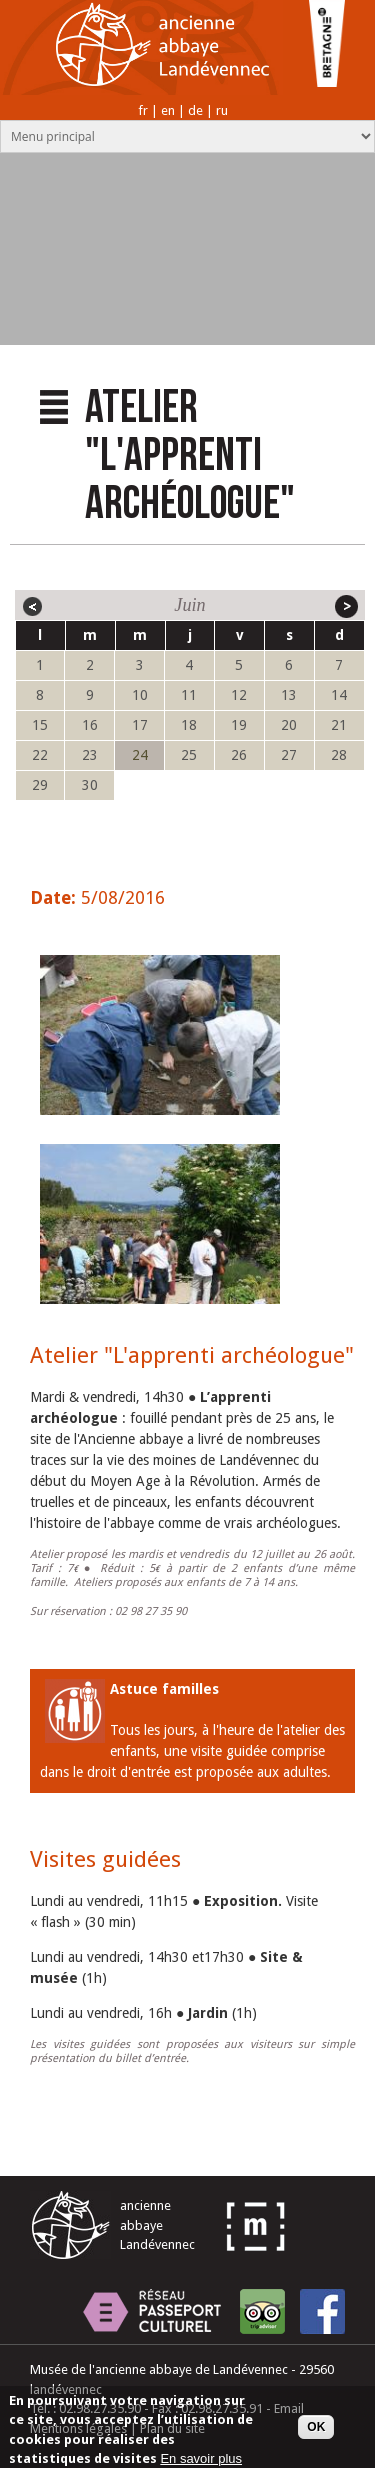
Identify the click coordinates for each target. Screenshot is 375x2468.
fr (143, 110)
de (195, 110)
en (168, 110)
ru (222, 110)
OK (316, 2434)
